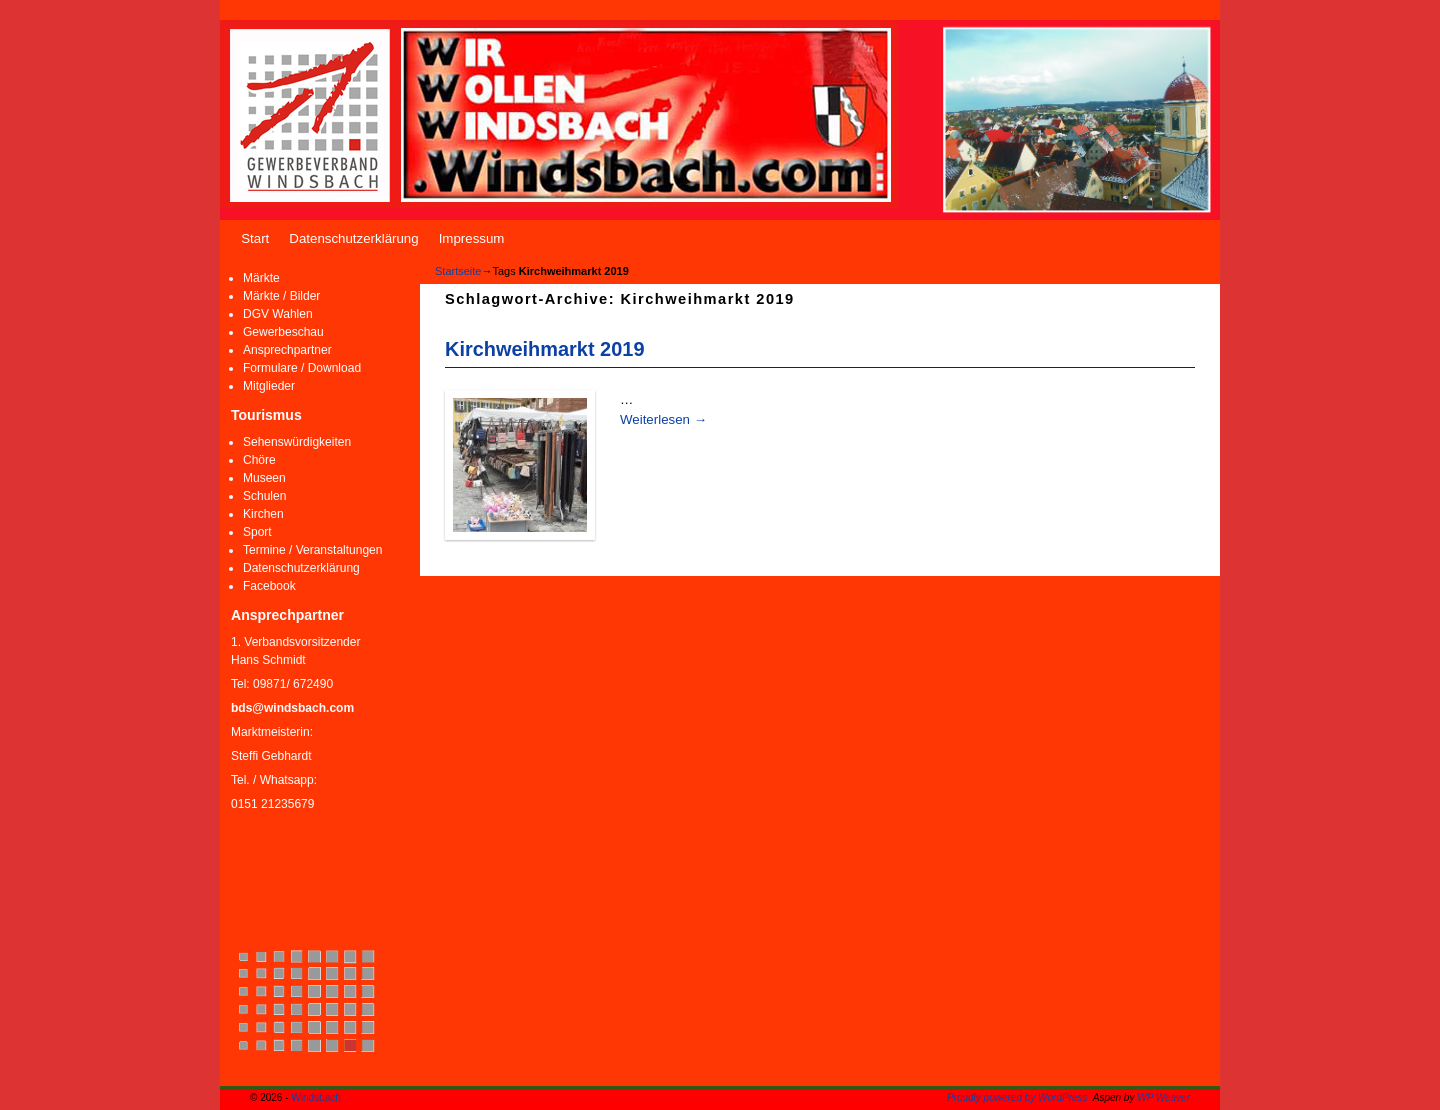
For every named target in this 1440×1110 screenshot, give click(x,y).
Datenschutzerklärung (353, 238)
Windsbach (315, 1097)
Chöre (259, 460)
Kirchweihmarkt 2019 (544, 349)
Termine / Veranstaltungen (312, 550)
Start (255, 238)
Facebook (269, 586)
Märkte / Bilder (281, 296)
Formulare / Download (302, 368)
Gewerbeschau (283, 332)
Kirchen (263, 514)
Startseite (458, 271)
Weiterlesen (663, 419)
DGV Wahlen (278, 314)
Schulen (264, 496)
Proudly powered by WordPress (1017, 1097)
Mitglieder (269, 386)
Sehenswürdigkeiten (297, 442)
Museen (264, 478)
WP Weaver (1163, 1097)
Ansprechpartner (287, 350)
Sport (257, 532)
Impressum (472, 238)
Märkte (261, 278)
